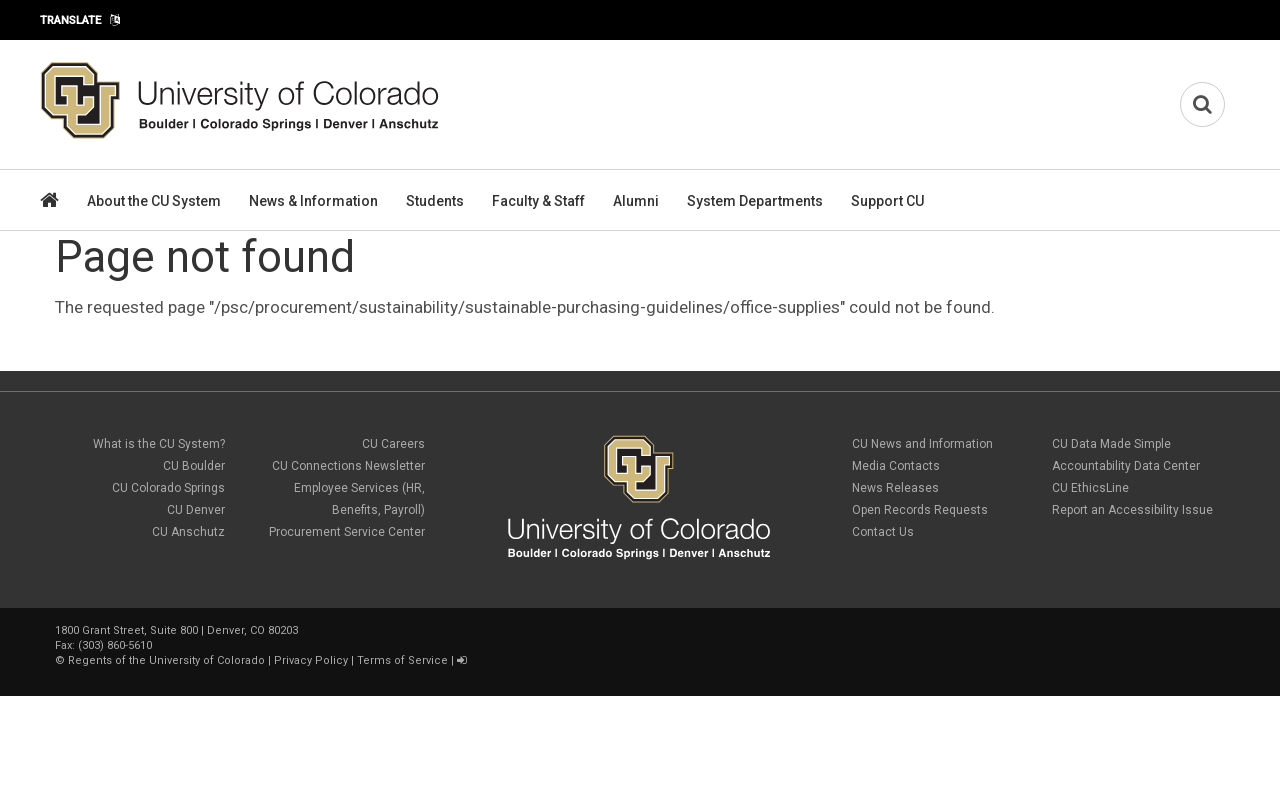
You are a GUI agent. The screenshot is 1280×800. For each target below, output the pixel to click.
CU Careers (393, 444)
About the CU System (154, 201)
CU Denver (196, 510)
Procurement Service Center (347, 532)
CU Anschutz (188, 532)
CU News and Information (922, 444)
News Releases (895, 488)
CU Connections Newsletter (348, 466)
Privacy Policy (311, 660)
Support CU (887, 201)
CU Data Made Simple (1111, 444)
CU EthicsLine (1090, 488)
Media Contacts (896, 466)
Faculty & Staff (538, 201)
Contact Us (883, 532)
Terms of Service (402, 660)
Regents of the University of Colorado (166, 660)
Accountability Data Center (1126, 466)
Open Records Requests (920, 510)
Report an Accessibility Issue (1132, 510)
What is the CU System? (159, 444)
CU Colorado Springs (168, 488)
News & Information (313, 201)
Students (435, 201)
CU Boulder (194, 466)
